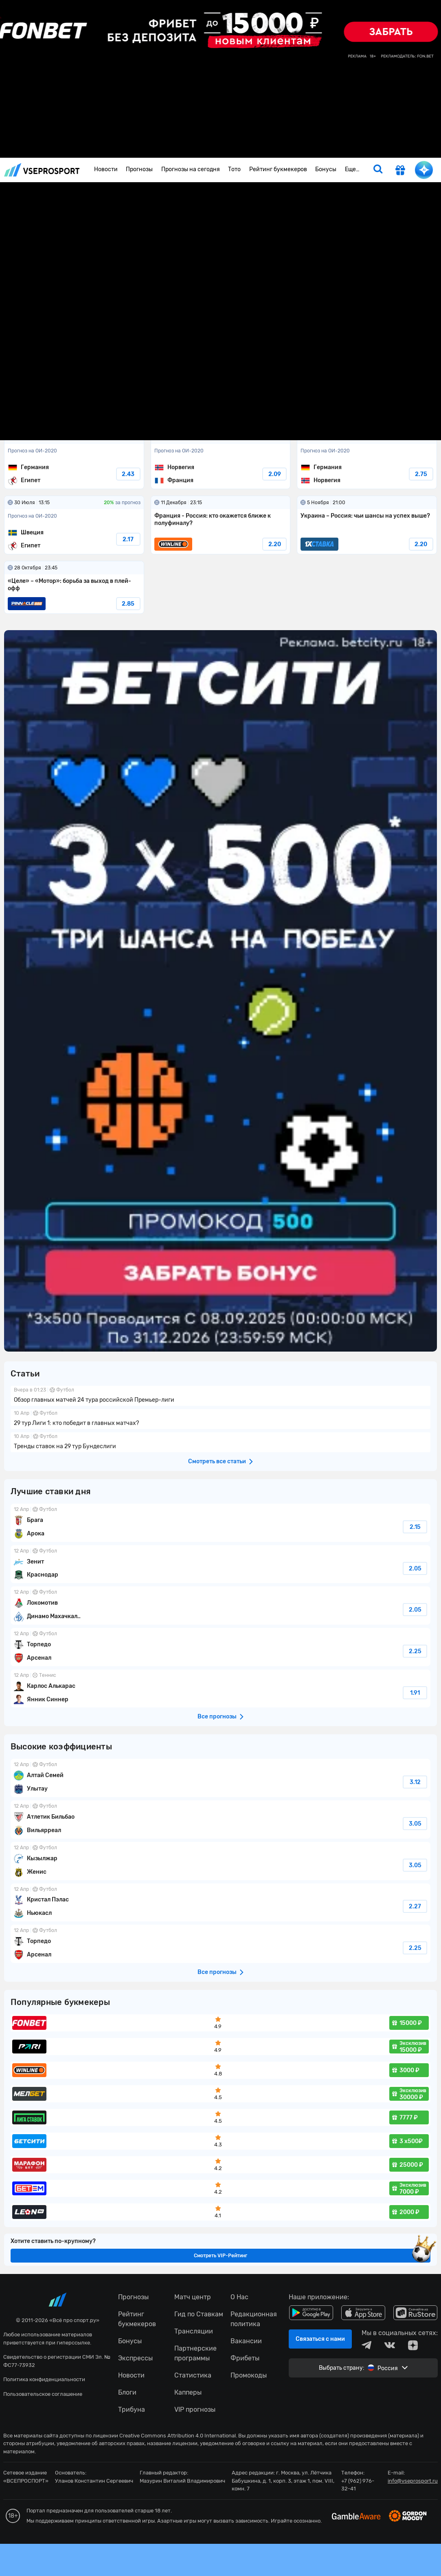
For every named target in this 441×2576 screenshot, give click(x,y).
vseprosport (42, 170)
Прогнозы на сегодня (190, 169)
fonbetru (220, 1288)
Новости (106, 169)
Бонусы (325, 169)
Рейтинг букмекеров (278, 169)
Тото (234, 169)
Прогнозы (139, 169)
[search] (377, 170)
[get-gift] (400, 171)
